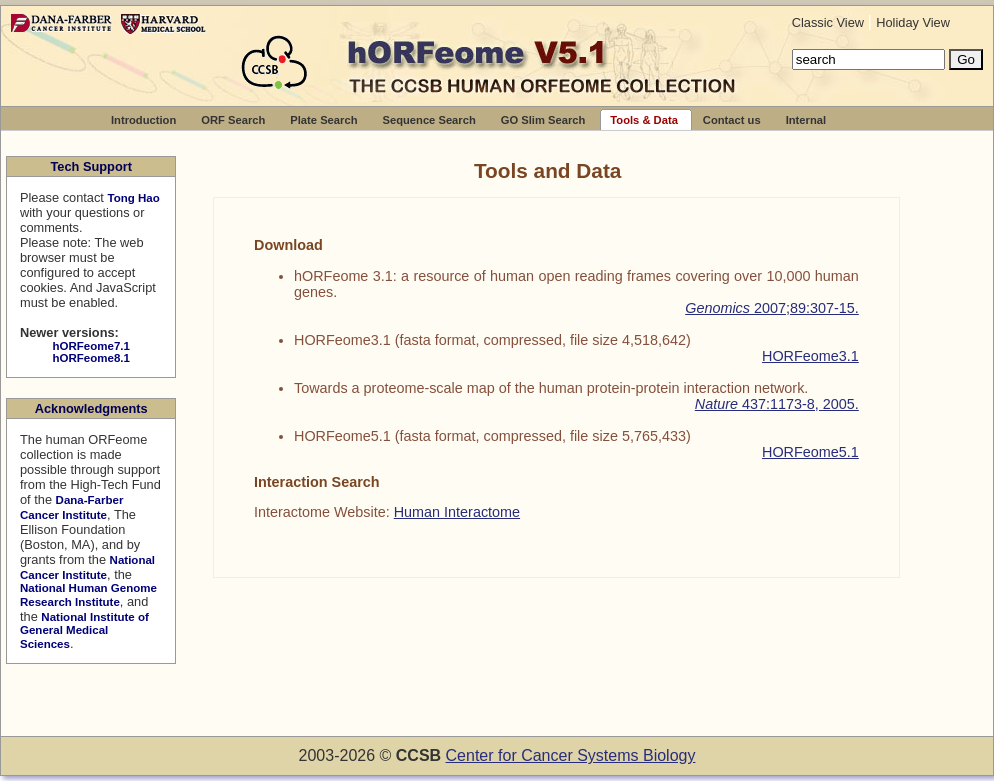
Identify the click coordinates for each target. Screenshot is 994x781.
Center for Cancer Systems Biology (571, 755)
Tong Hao (133, 198)
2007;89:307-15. (772, 308)
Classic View (830, 22)
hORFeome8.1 (90, 358)
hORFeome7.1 (90, 346)
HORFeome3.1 (810, 356)
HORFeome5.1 (810, 452)
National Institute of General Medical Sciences (84, 630)
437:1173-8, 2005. (777, 404)
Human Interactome (457, 512)
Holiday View (913, 22)
